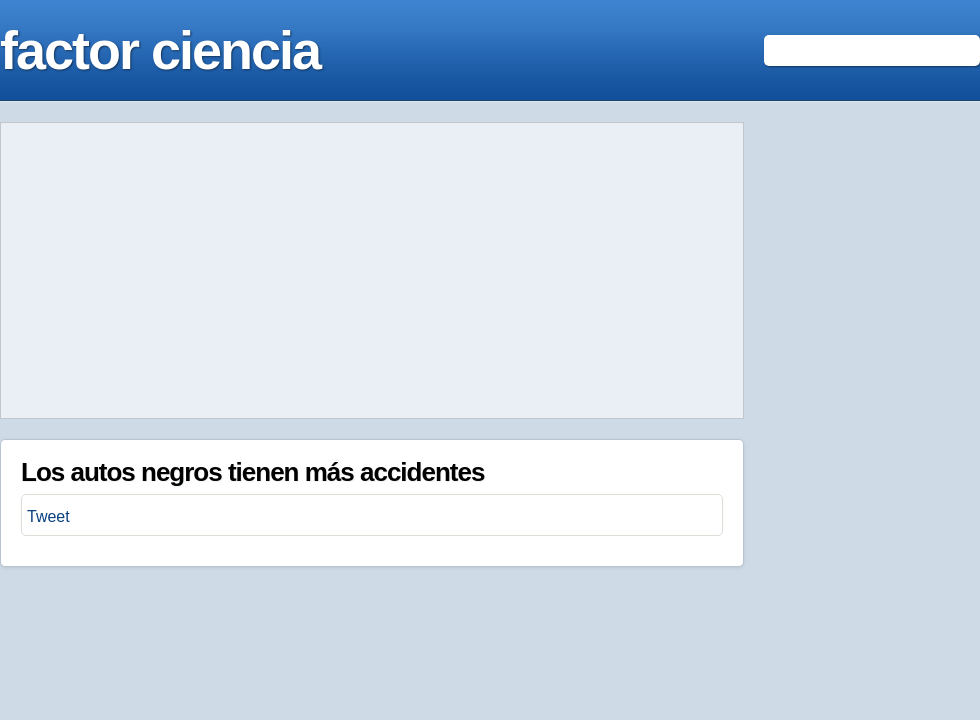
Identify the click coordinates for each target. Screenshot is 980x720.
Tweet (48, 516)
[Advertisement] (372, 271)
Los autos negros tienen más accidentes (252, 472)
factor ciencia (160, 50)
